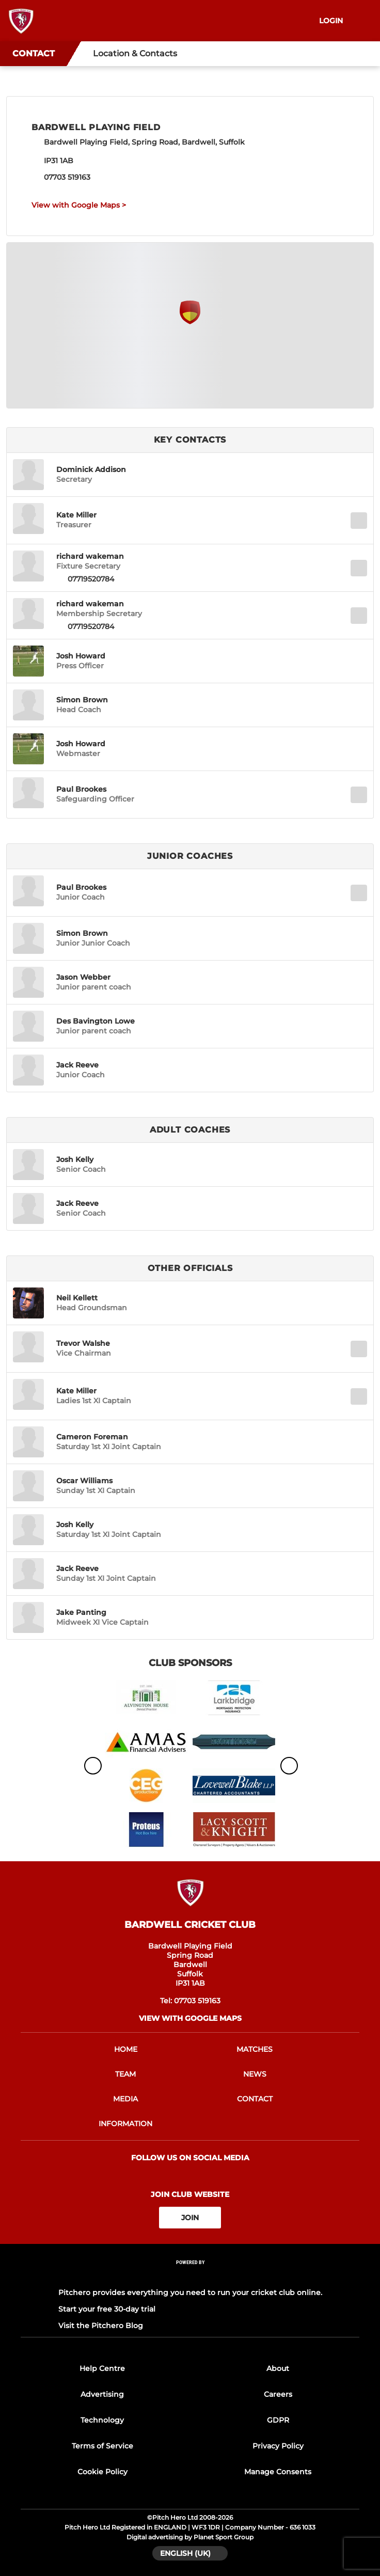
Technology (102, 2420)
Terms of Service (102, 2446)
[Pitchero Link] (190, 2276)
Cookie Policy (102, 2471)
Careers (278, 2394)
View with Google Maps (190, 2018)
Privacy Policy (278, 2446)
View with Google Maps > (78, 205)
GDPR (278, 2420)
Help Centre (102, 2368)
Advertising (102, 2394)
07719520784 (91, 579)
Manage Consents (277, 2471)
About (277, 2368)
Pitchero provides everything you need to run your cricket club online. (190, 2292)
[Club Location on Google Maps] (190, 321)
